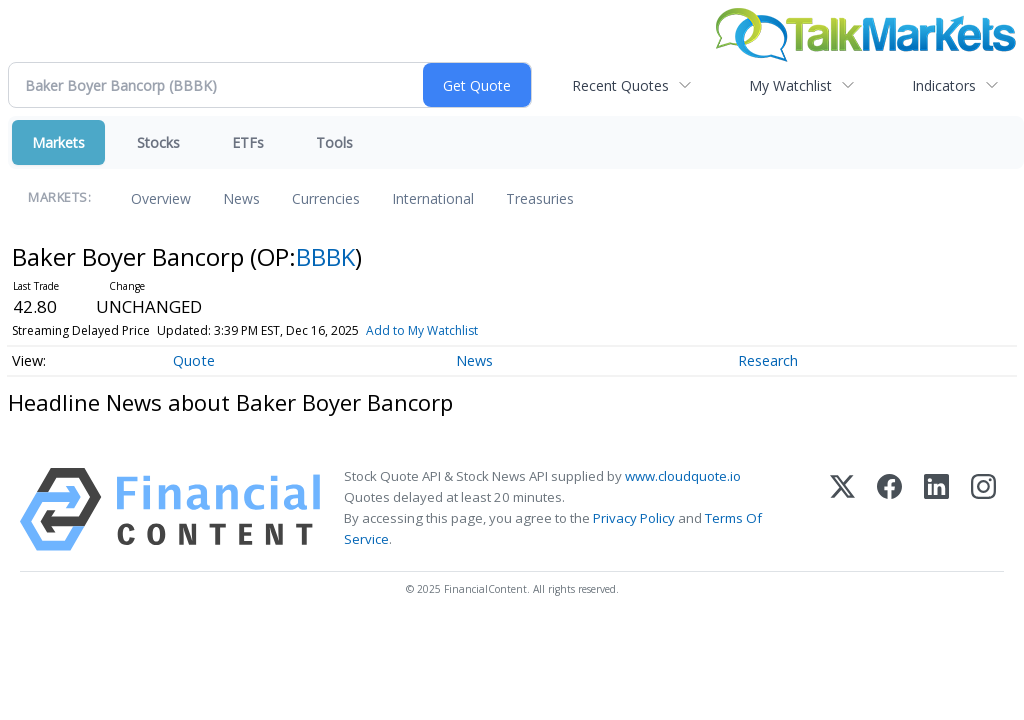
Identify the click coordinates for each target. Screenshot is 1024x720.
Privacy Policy (634, 518)
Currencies (326, 198)
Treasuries (540, 198)
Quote (194, 360)
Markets (58, 142)
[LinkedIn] (936, 509)
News (241, 198)
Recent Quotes (620, 85)
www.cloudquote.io (683, 476)
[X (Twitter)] (842, 509)
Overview (161, 198)
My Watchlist (790, 85)
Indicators (944, 85)
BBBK (325, 256)
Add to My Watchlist (422, 330)
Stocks (158, 142)
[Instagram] (983, 509)
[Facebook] (889, 509)
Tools (334, 142)
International (433, 198)
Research (768, 360)
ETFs (248, 142)
